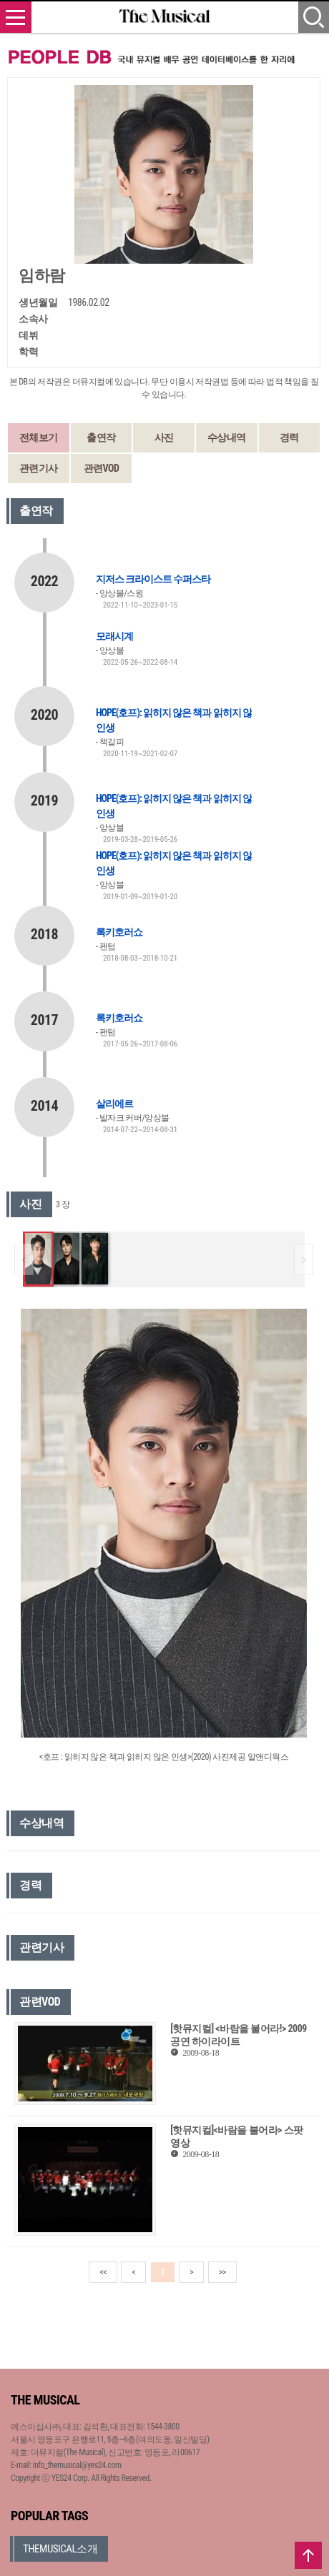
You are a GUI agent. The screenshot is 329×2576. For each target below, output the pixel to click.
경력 (289, 437)
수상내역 (226, 437)
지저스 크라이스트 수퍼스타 (153, 579)
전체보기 (38, 437)
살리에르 (114, 1103)
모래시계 (114, 636)
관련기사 (38, 468)
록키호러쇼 (119, 932)
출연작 (101, 437)
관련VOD (101, 468)
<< (103, 2272)
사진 (164, 437)
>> (222, 2272)
